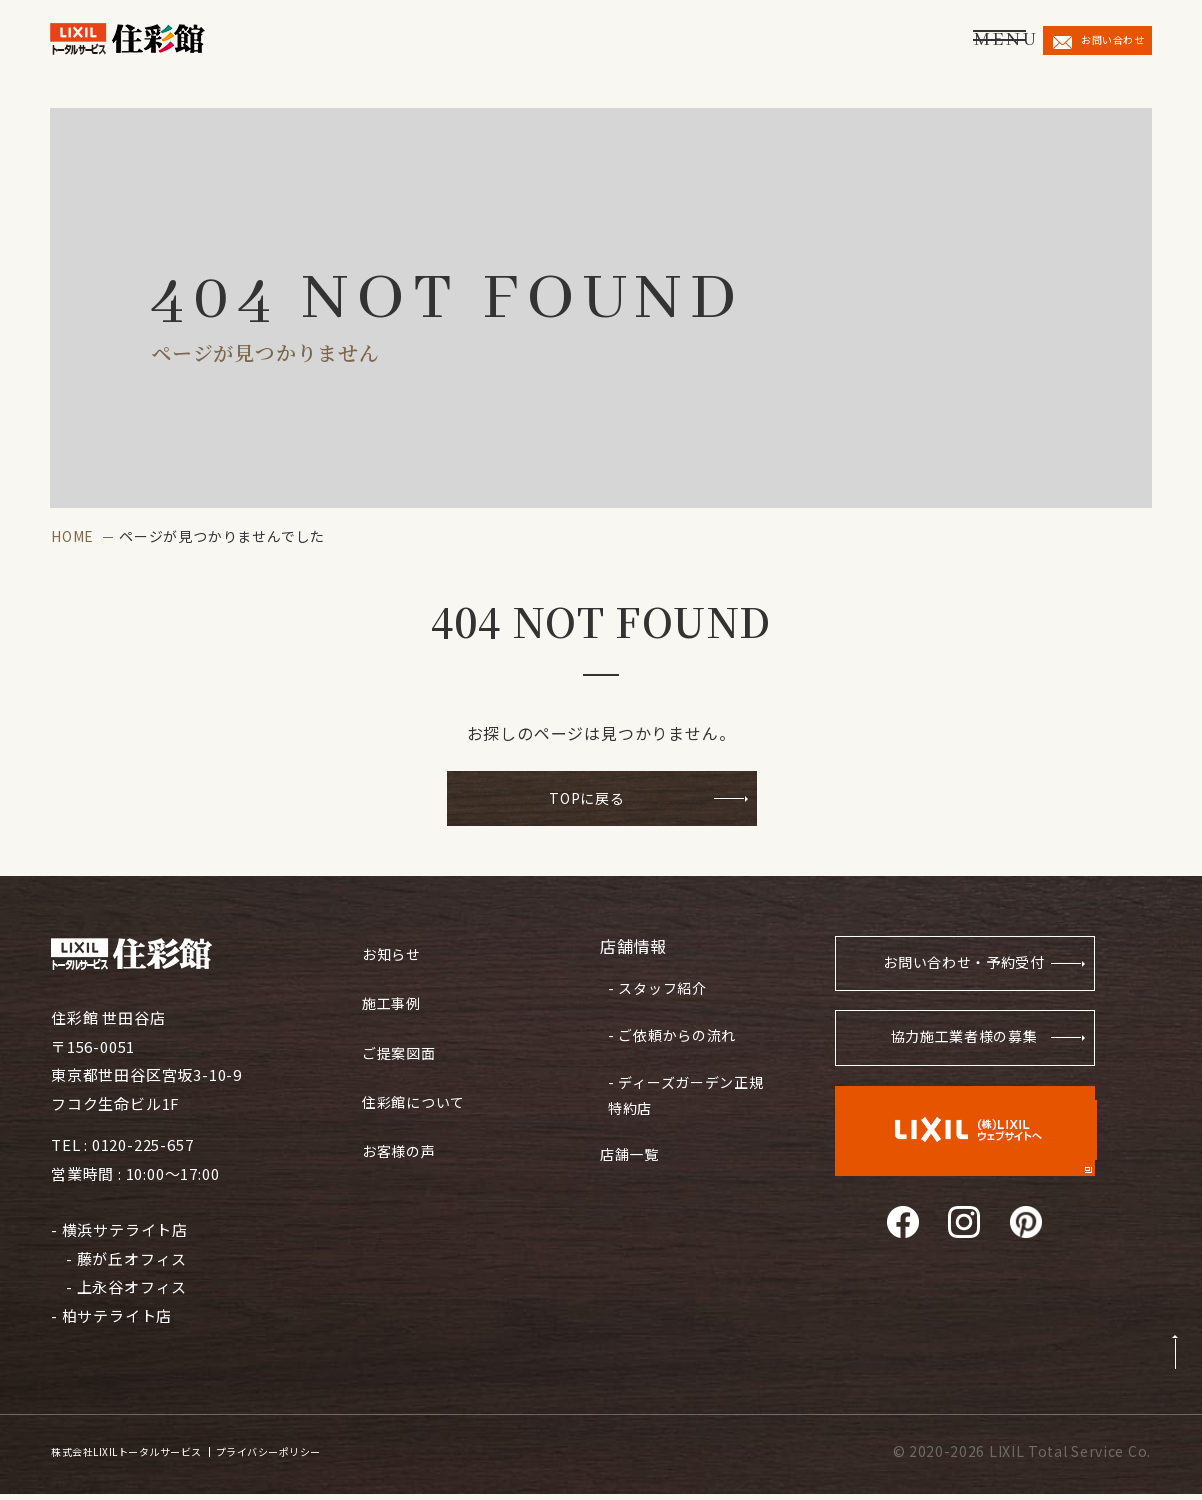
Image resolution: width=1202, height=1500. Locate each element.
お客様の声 (401, 1131)
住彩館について (417, 1086)
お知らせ (393, 951)
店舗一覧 (631, 1129)
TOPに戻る (587, 800)
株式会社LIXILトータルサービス (157, 1457)
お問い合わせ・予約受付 (955, 971)
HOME (72, 536)
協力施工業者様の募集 (962, 1050)
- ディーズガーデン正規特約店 (681, 1079)
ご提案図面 (401, 1041)
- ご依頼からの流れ (667, 1027)
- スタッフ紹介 (652, 987)
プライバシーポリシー (357, 1457)
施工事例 (393, 996)
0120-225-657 (143, 1150)
